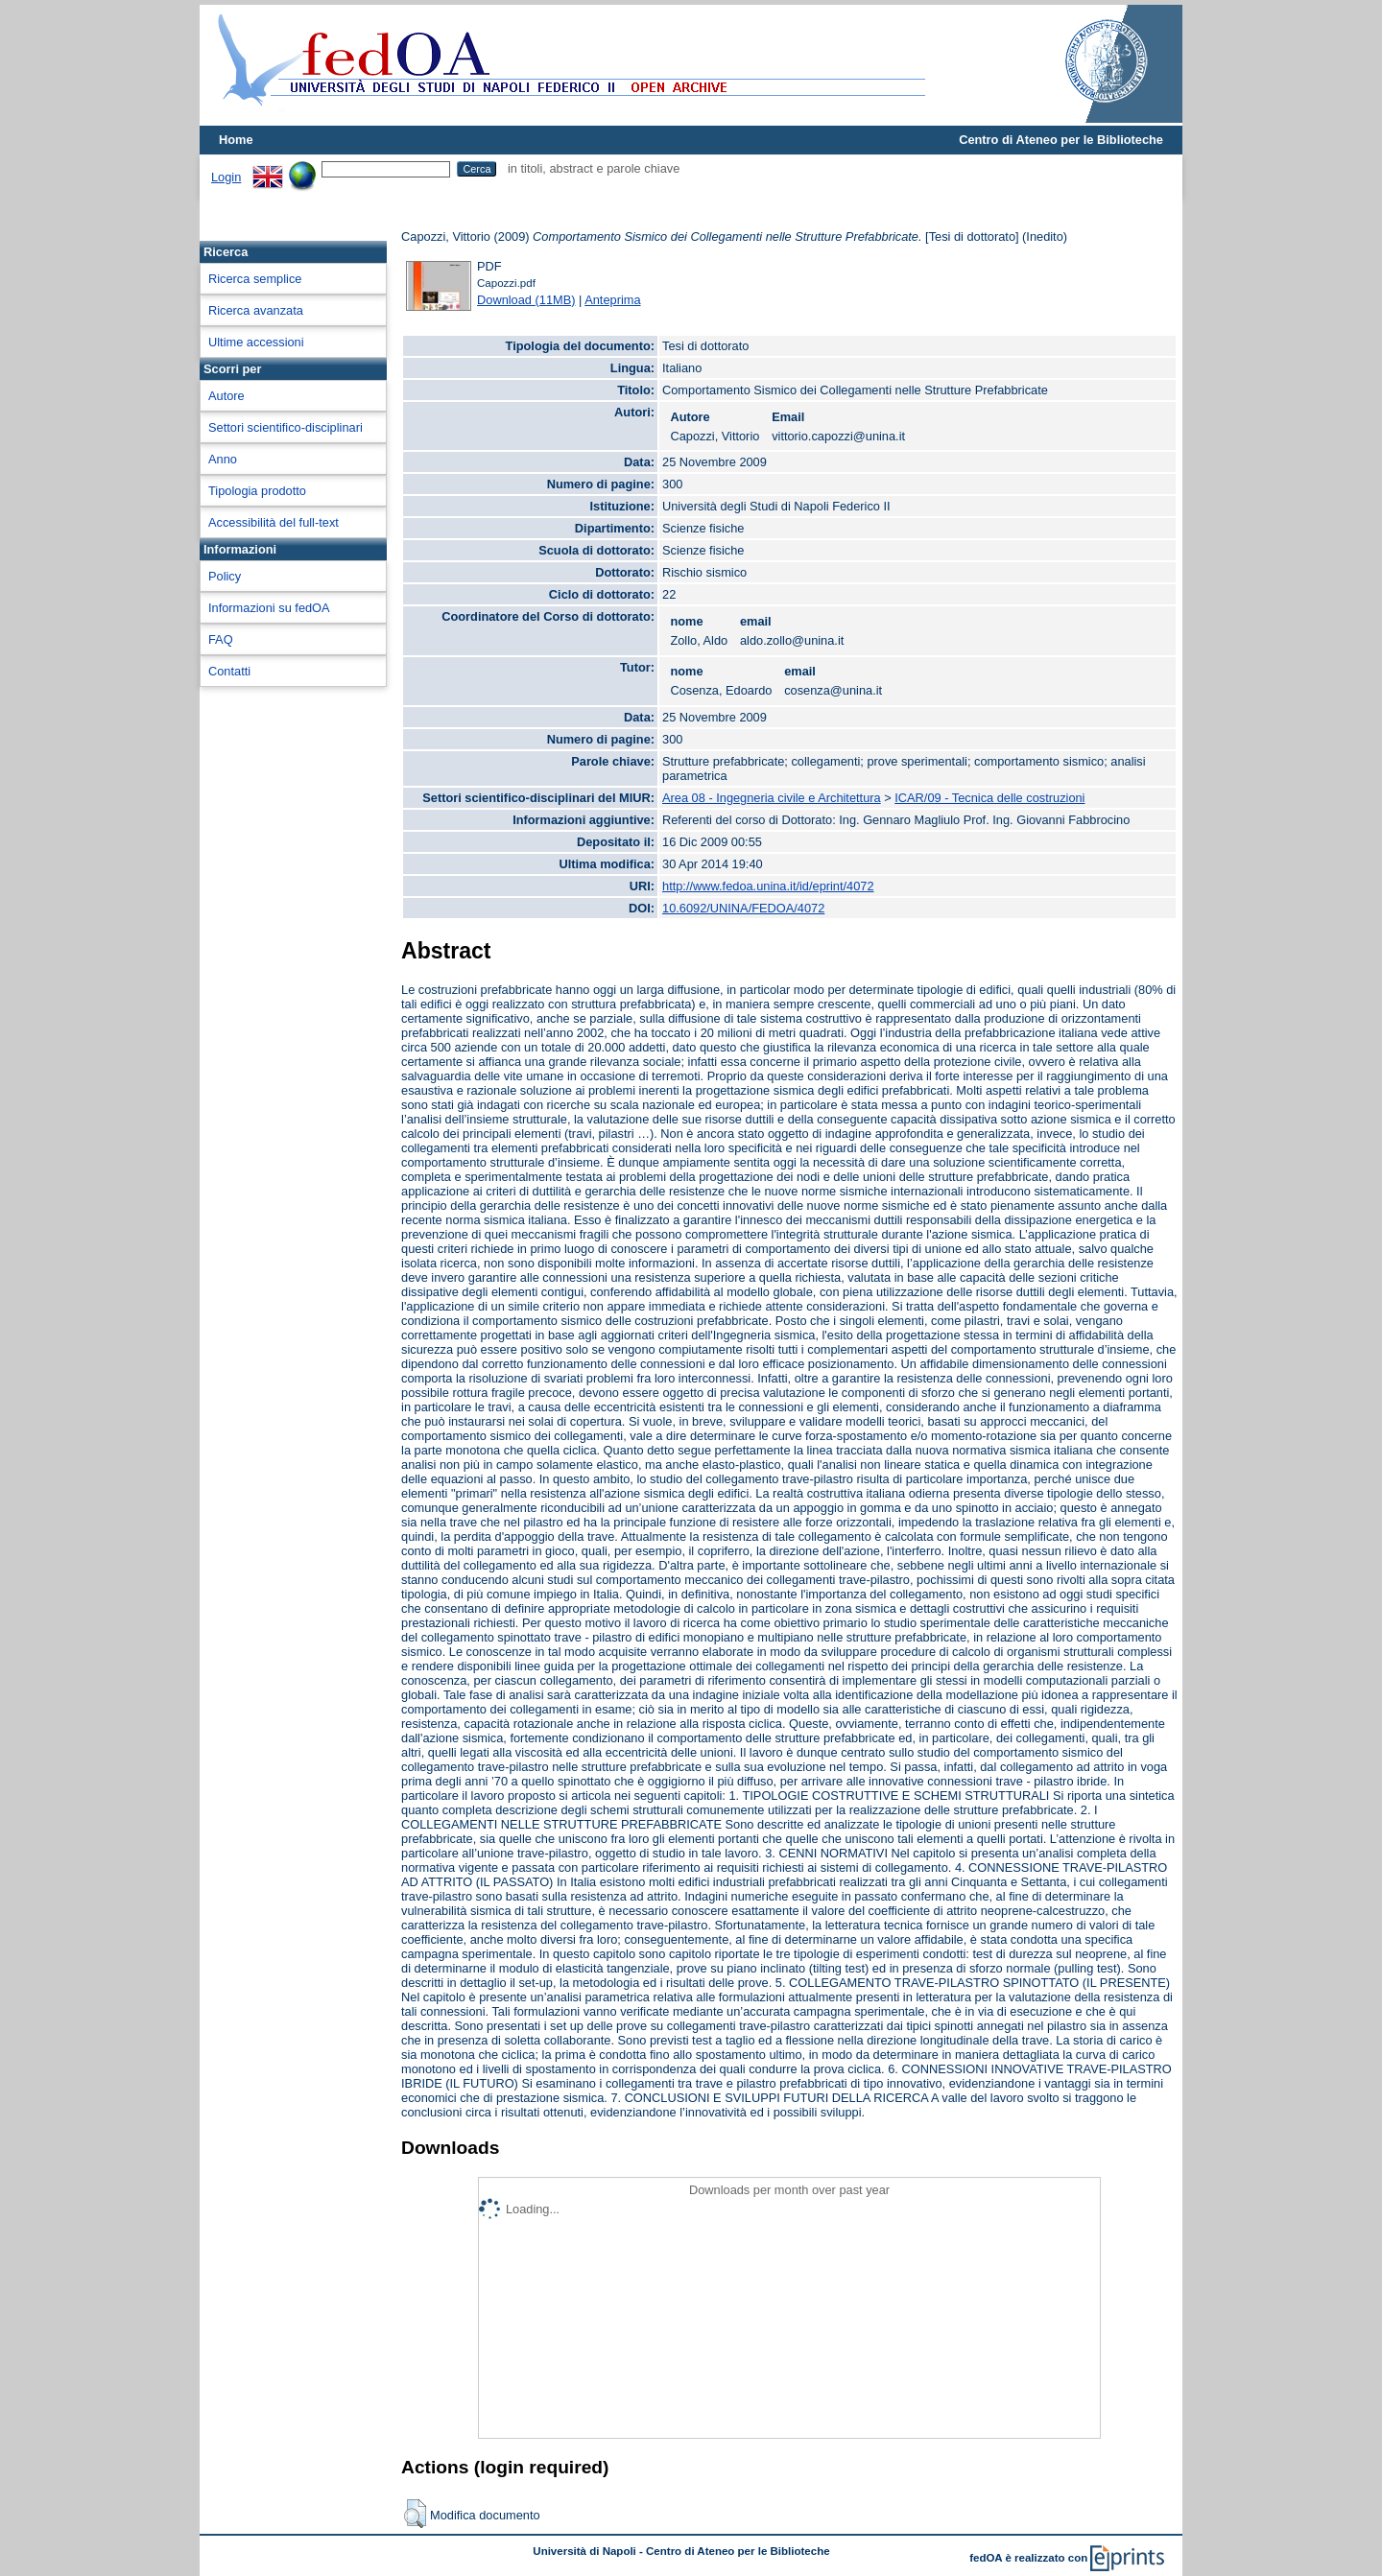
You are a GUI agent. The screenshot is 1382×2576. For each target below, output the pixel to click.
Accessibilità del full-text (273, 522)
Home (236, 139)
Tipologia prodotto (257, 491)
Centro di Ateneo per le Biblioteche (1061, 139)
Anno (222, 459)
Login (226, 177)
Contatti (229, 671)
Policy (224, 576)
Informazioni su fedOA (269, 608)
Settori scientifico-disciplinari (285, 427)
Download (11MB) (526, 300)
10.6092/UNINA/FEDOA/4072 (743, 908)
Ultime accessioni (256, 342)
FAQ (220, 639)
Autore (226, 396)
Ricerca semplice (254, 279)
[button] (415, 2513)
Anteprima (612, 300)
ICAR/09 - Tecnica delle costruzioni (989, 798)
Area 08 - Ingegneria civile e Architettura (771, 798)
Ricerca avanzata (255, 310)
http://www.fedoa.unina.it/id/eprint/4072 (768, 886)
